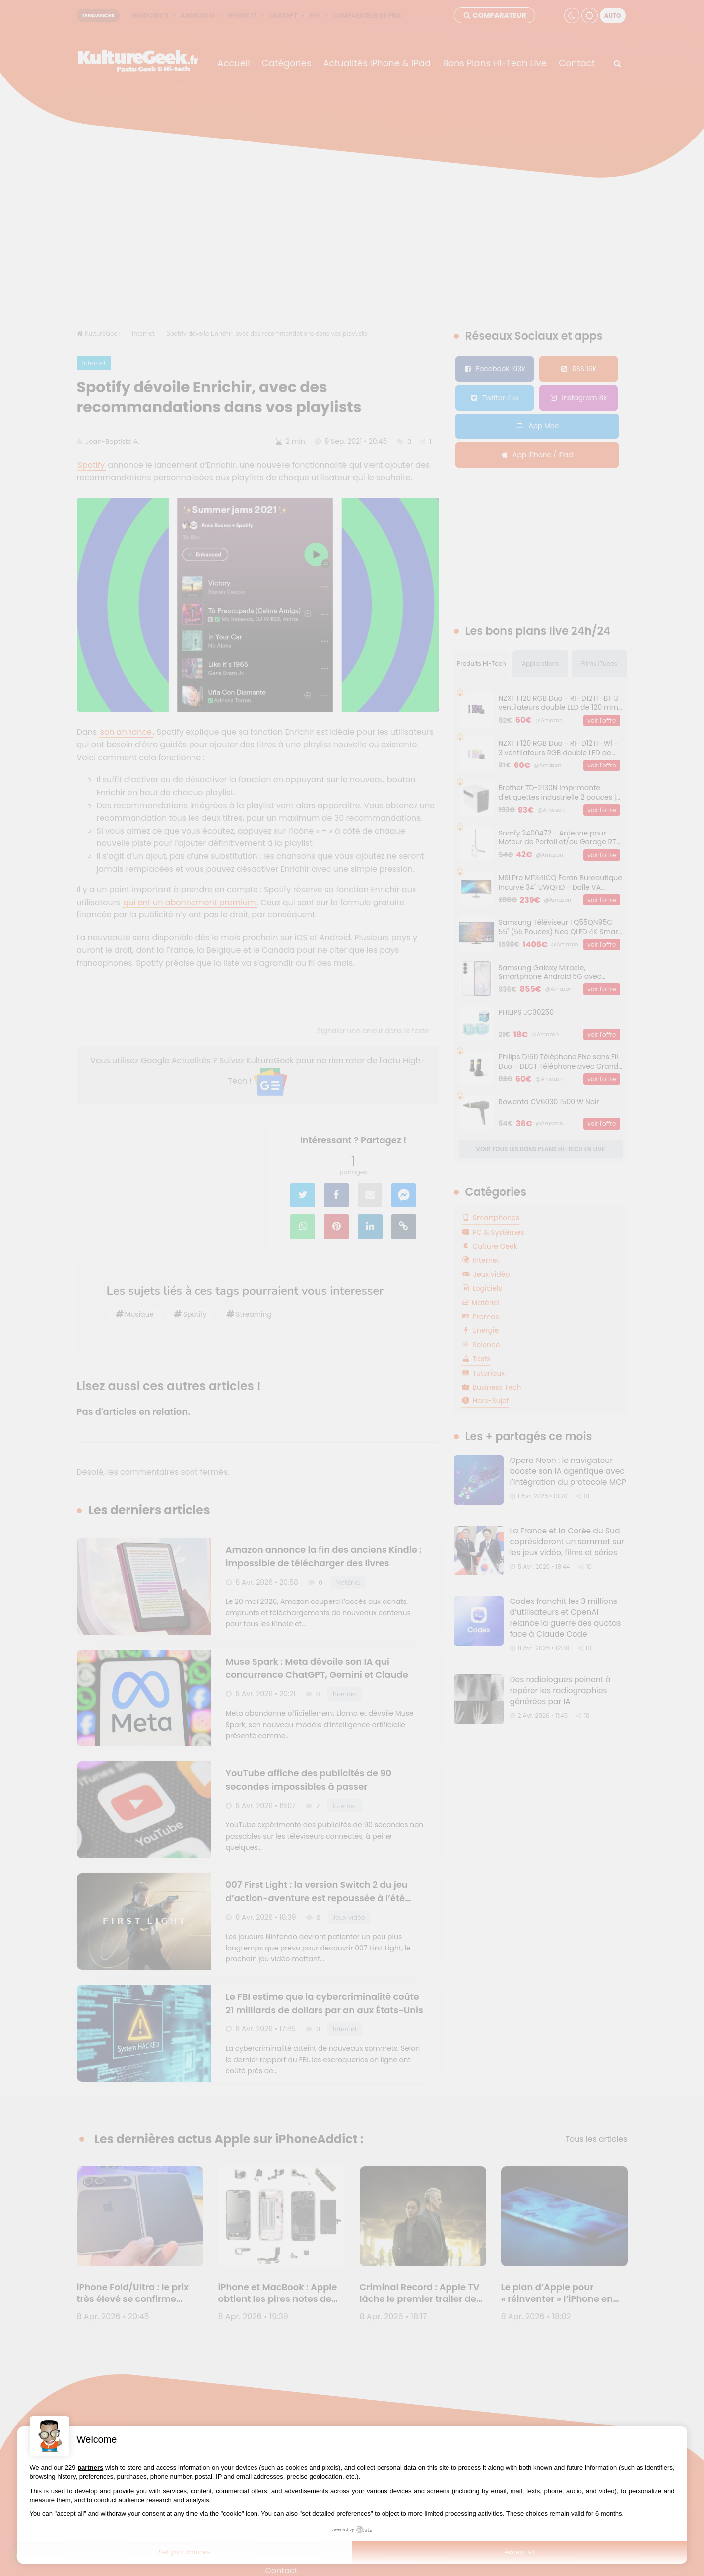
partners (90, 2467)
